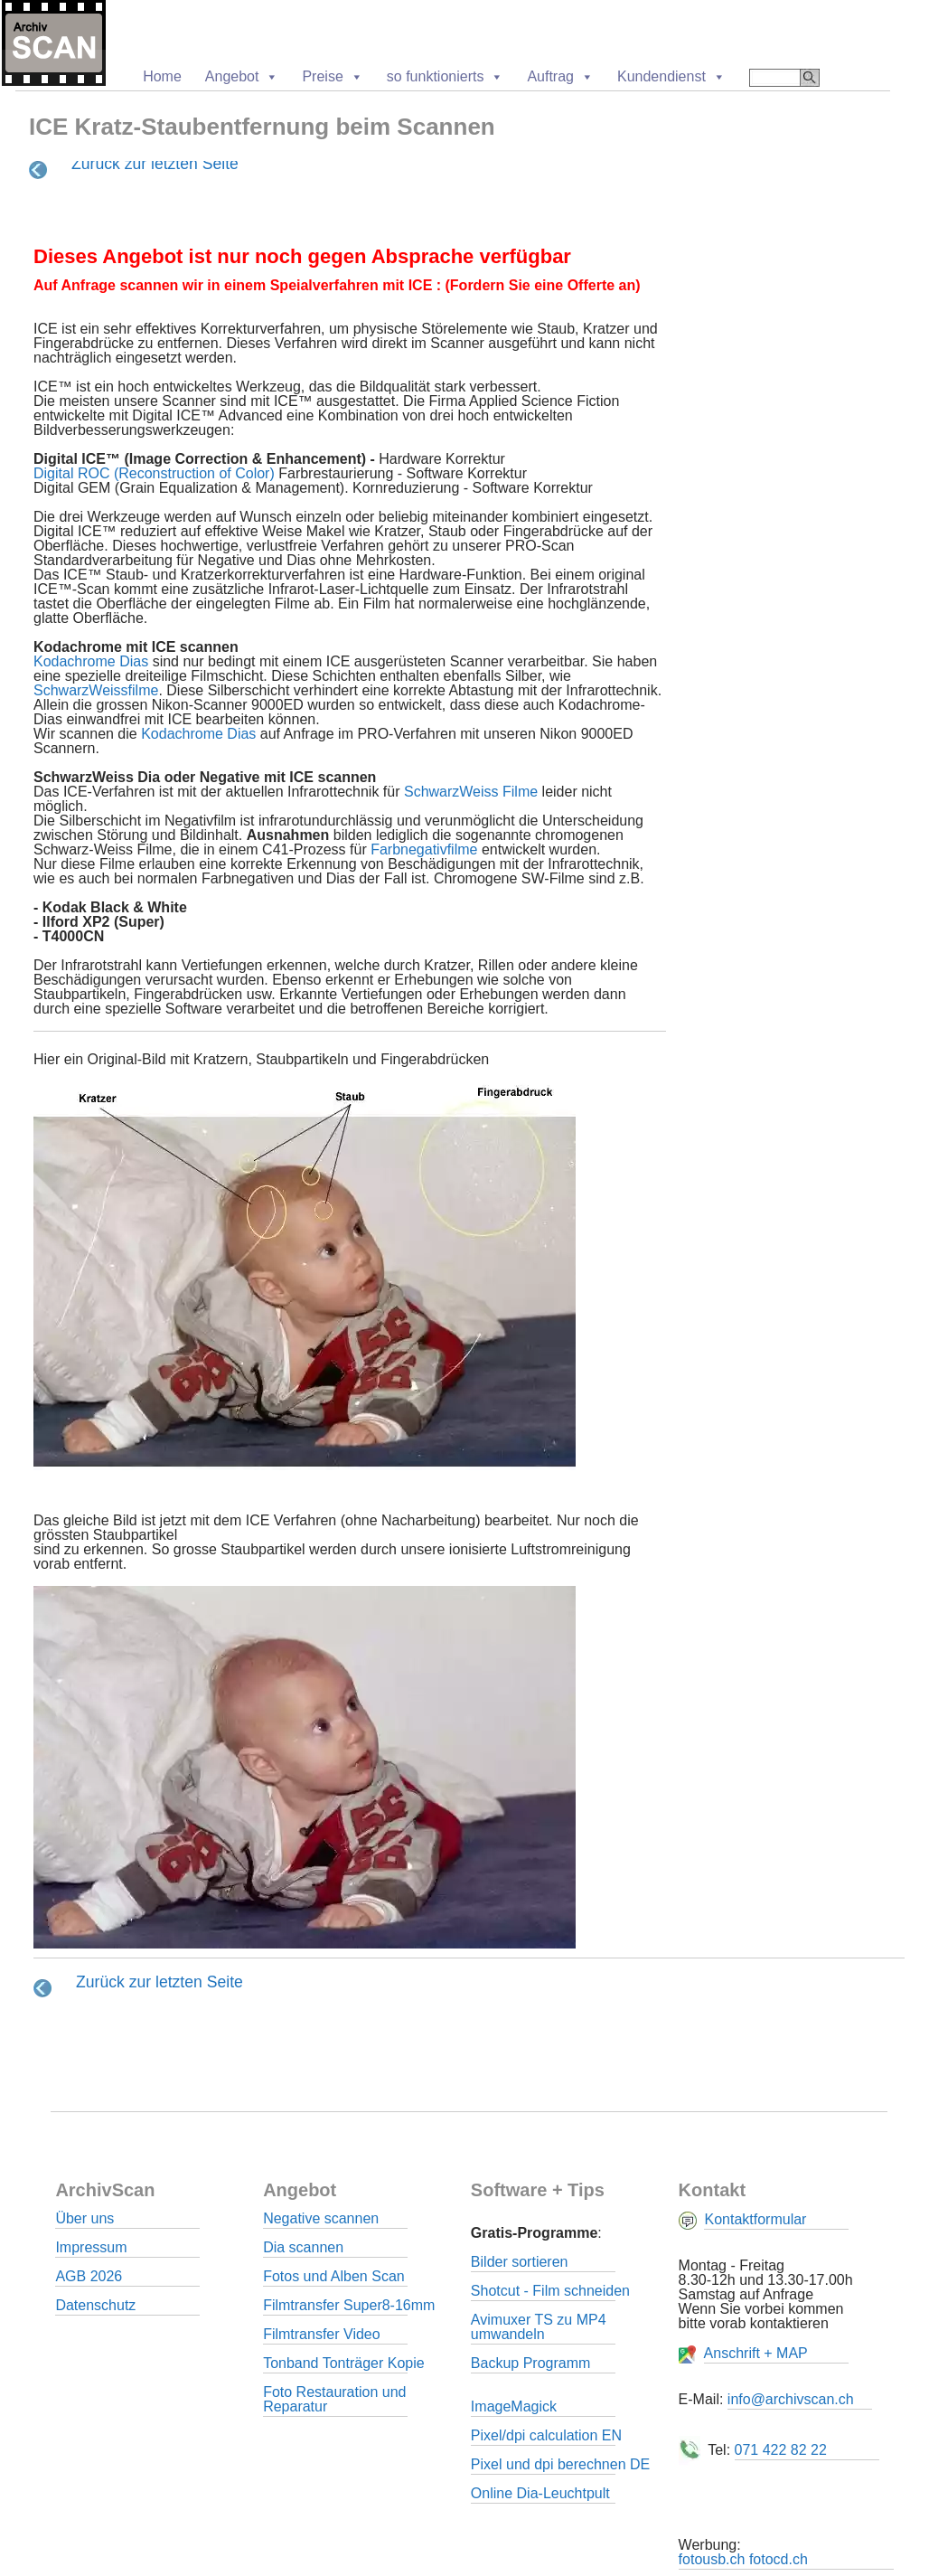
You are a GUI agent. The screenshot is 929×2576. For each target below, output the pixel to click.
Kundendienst (671, 76)
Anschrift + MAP (756, 2353)
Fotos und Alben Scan (334, 2276)
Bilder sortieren (519, 2261)
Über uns (84, 2218)
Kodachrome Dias (93, 661)
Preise (332, 76)
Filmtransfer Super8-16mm (349, 2305)
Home (162, 76)
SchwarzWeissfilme (95, 690)
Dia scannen (303, 2247)
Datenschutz (95, 2305)
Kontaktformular (755, 2219)
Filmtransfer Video (321, 2334)
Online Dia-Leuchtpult (540, 2493)
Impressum (91, 2247)
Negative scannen (321, 2218)
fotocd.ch (778, 2559)
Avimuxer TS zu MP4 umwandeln (538, 2327)
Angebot (242, 76)
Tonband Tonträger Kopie (344, 2363)
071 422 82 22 (781, 2450)
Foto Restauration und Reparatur (334, 2399)
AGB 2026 (88, 2276)
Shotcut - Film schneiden (550, 2290)
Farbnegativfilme (424, 849)
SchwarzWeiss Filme (471, 791)
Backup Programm (531, 2363)
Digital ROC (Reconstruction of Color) (155, 473)
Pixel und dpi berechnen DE (560, 2464)
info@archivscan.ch (790, 2399)
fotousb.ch (712, 2559)
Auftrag (560, 76)
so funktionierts (445, 76)
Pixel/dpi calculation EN (546, 2435)
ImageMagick (514, 2406)
